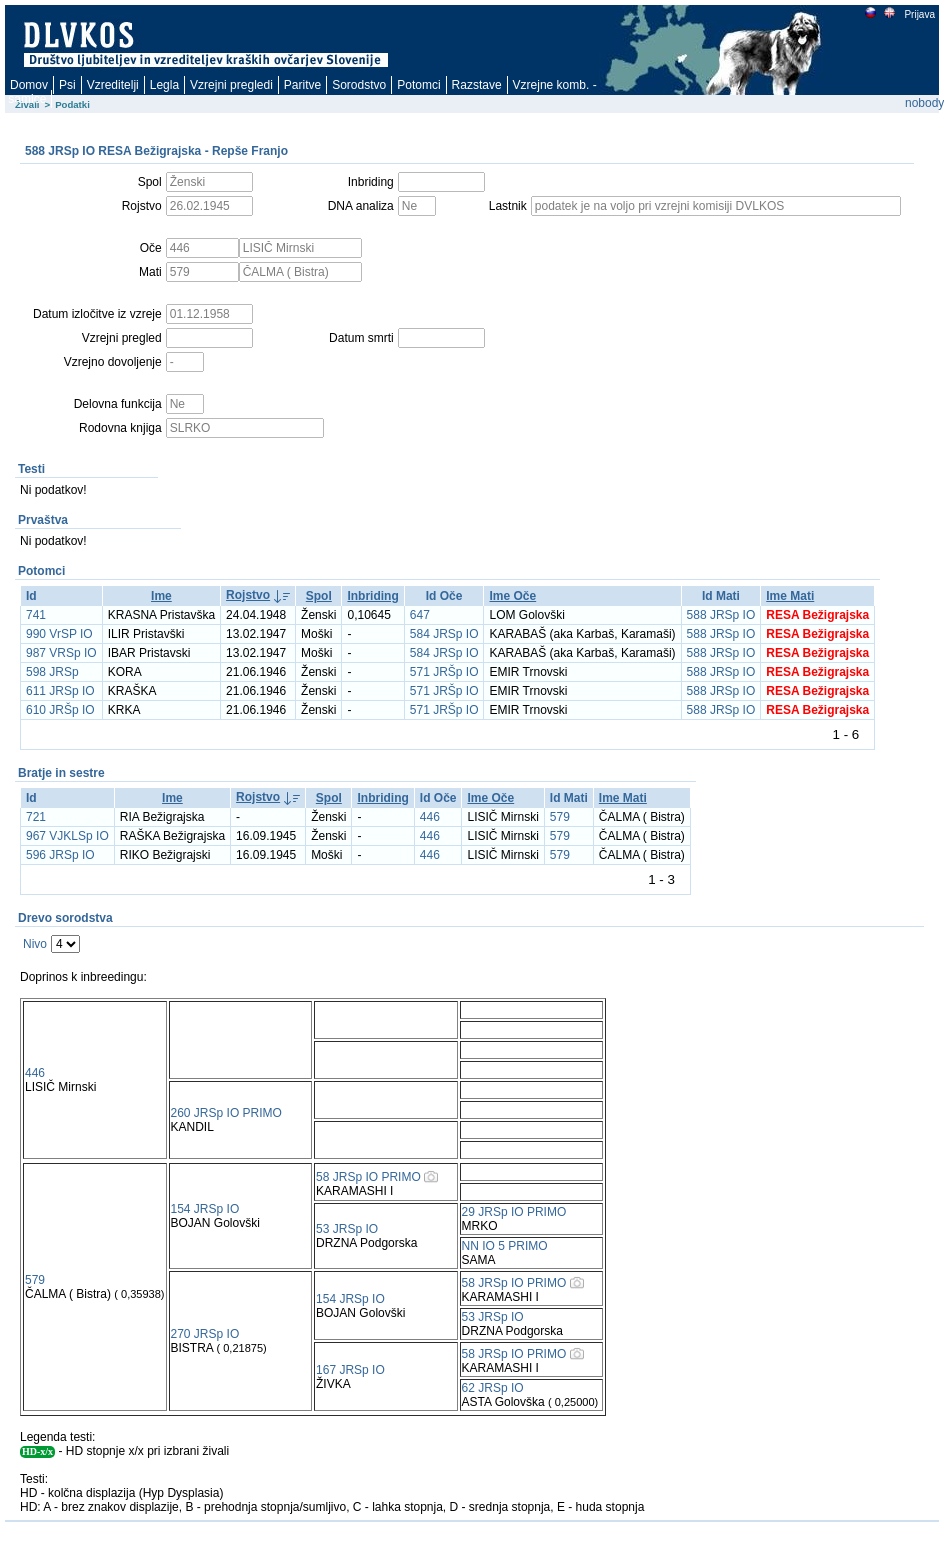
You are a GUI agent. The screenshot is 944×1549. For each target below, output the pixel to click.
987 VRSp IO (61, 653)
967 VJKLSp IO (67, 836)
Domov (29, 85)
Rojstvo (248, 595)
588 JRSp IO (721, 615)
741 (36, 615)
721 (36, 817)
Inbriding (372, 596)
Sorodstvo (359, 85)
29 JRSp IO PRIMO (514, 1212)
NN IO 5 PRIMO (505, 1246)
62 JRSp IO (493, 1388)
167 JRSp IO (350, 1370)
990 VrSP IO (59, 634)
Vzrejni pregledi (231, 85)
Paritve (302, 85)
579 (560, 817)
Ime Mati (790, 596)
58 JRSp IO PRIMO (368, 1177)
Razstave (477, 85)
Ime (161, 596)
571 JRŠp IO (444, 672)
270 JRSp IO (205, 1334)
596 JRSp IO (60, 855)
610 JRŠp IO (60, 710)
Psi (67, 85)
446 (430, 817)
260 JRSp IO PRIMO (226, 1113)
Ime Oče (512, 596)
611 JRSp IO (60, 691)
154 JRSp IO (205, 1209)
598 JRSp (52, 672)
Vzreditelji (113, 85)
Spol (319, 596)
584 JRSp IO (444, 634)
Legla (164, 85)
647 (420, 615)
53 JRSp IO (347, 1229)
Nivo (35, 944)
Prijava (919, 14)
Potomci (418, 85)
